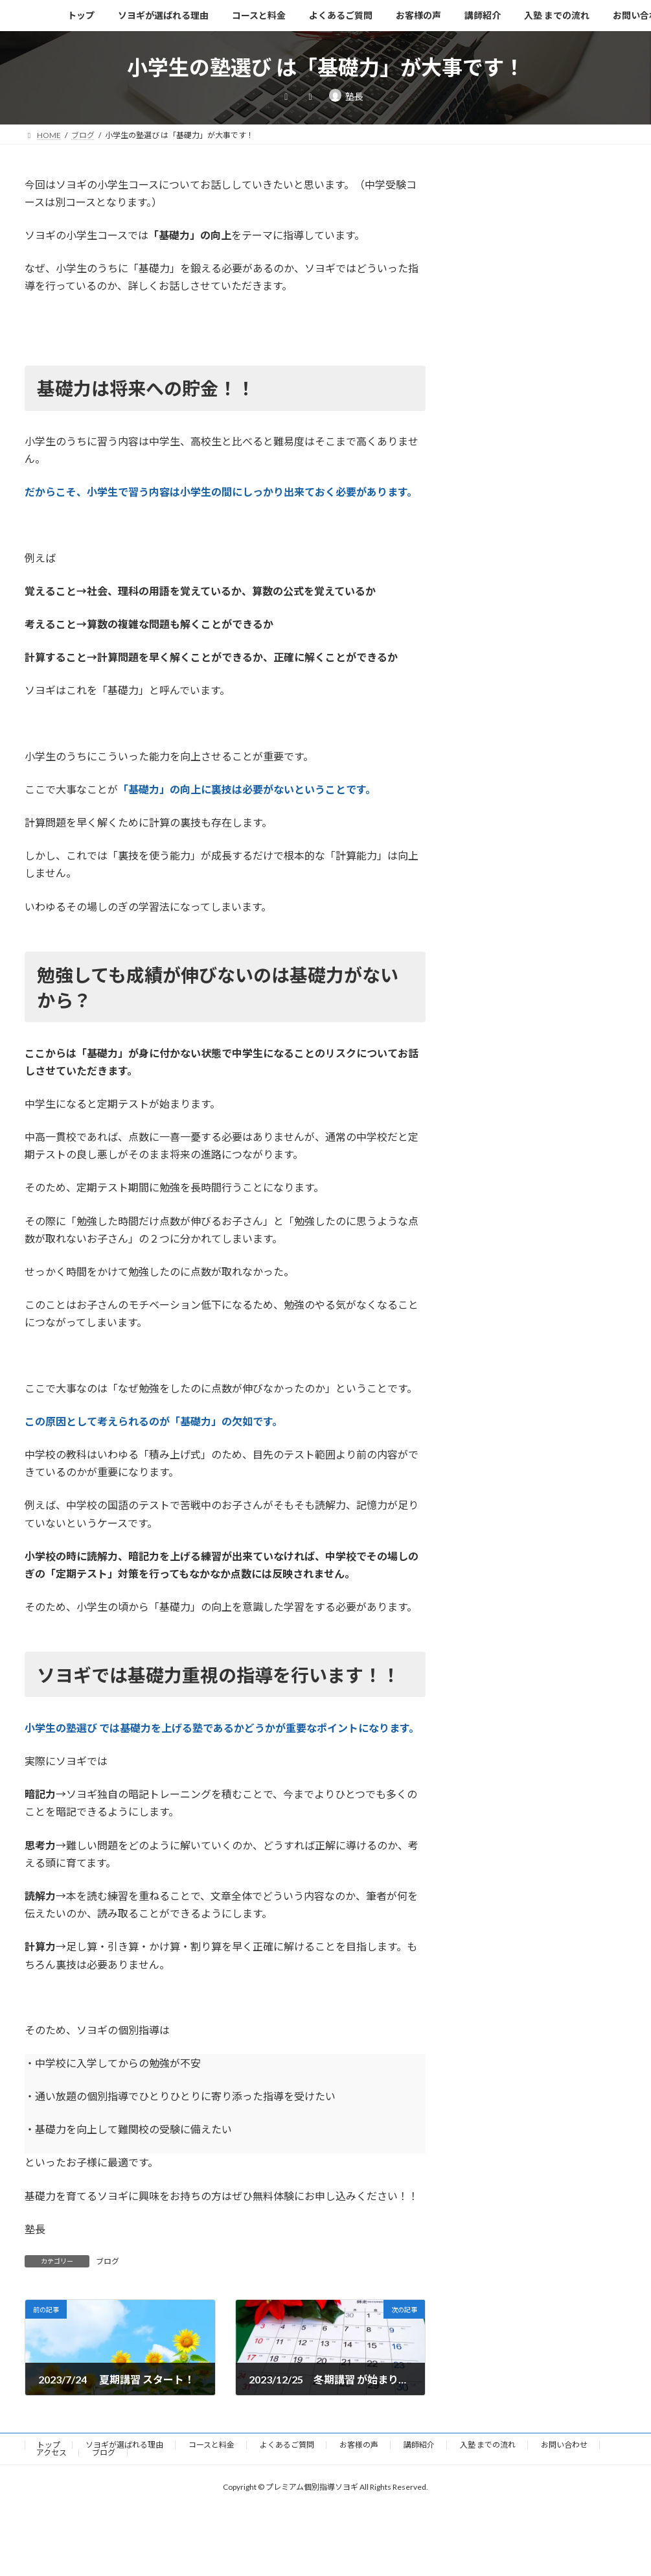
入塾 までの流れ (488, 2445)
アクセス (51, 2452)
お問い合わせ (564, 2445)
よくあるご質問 (287, 2445)
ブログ (107, 2261)
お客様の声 (358, 2445)
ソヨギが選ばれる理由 (124, 2445)
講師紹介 (419, 2445)
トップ (48, 2445)
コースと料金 (211, 2445)
